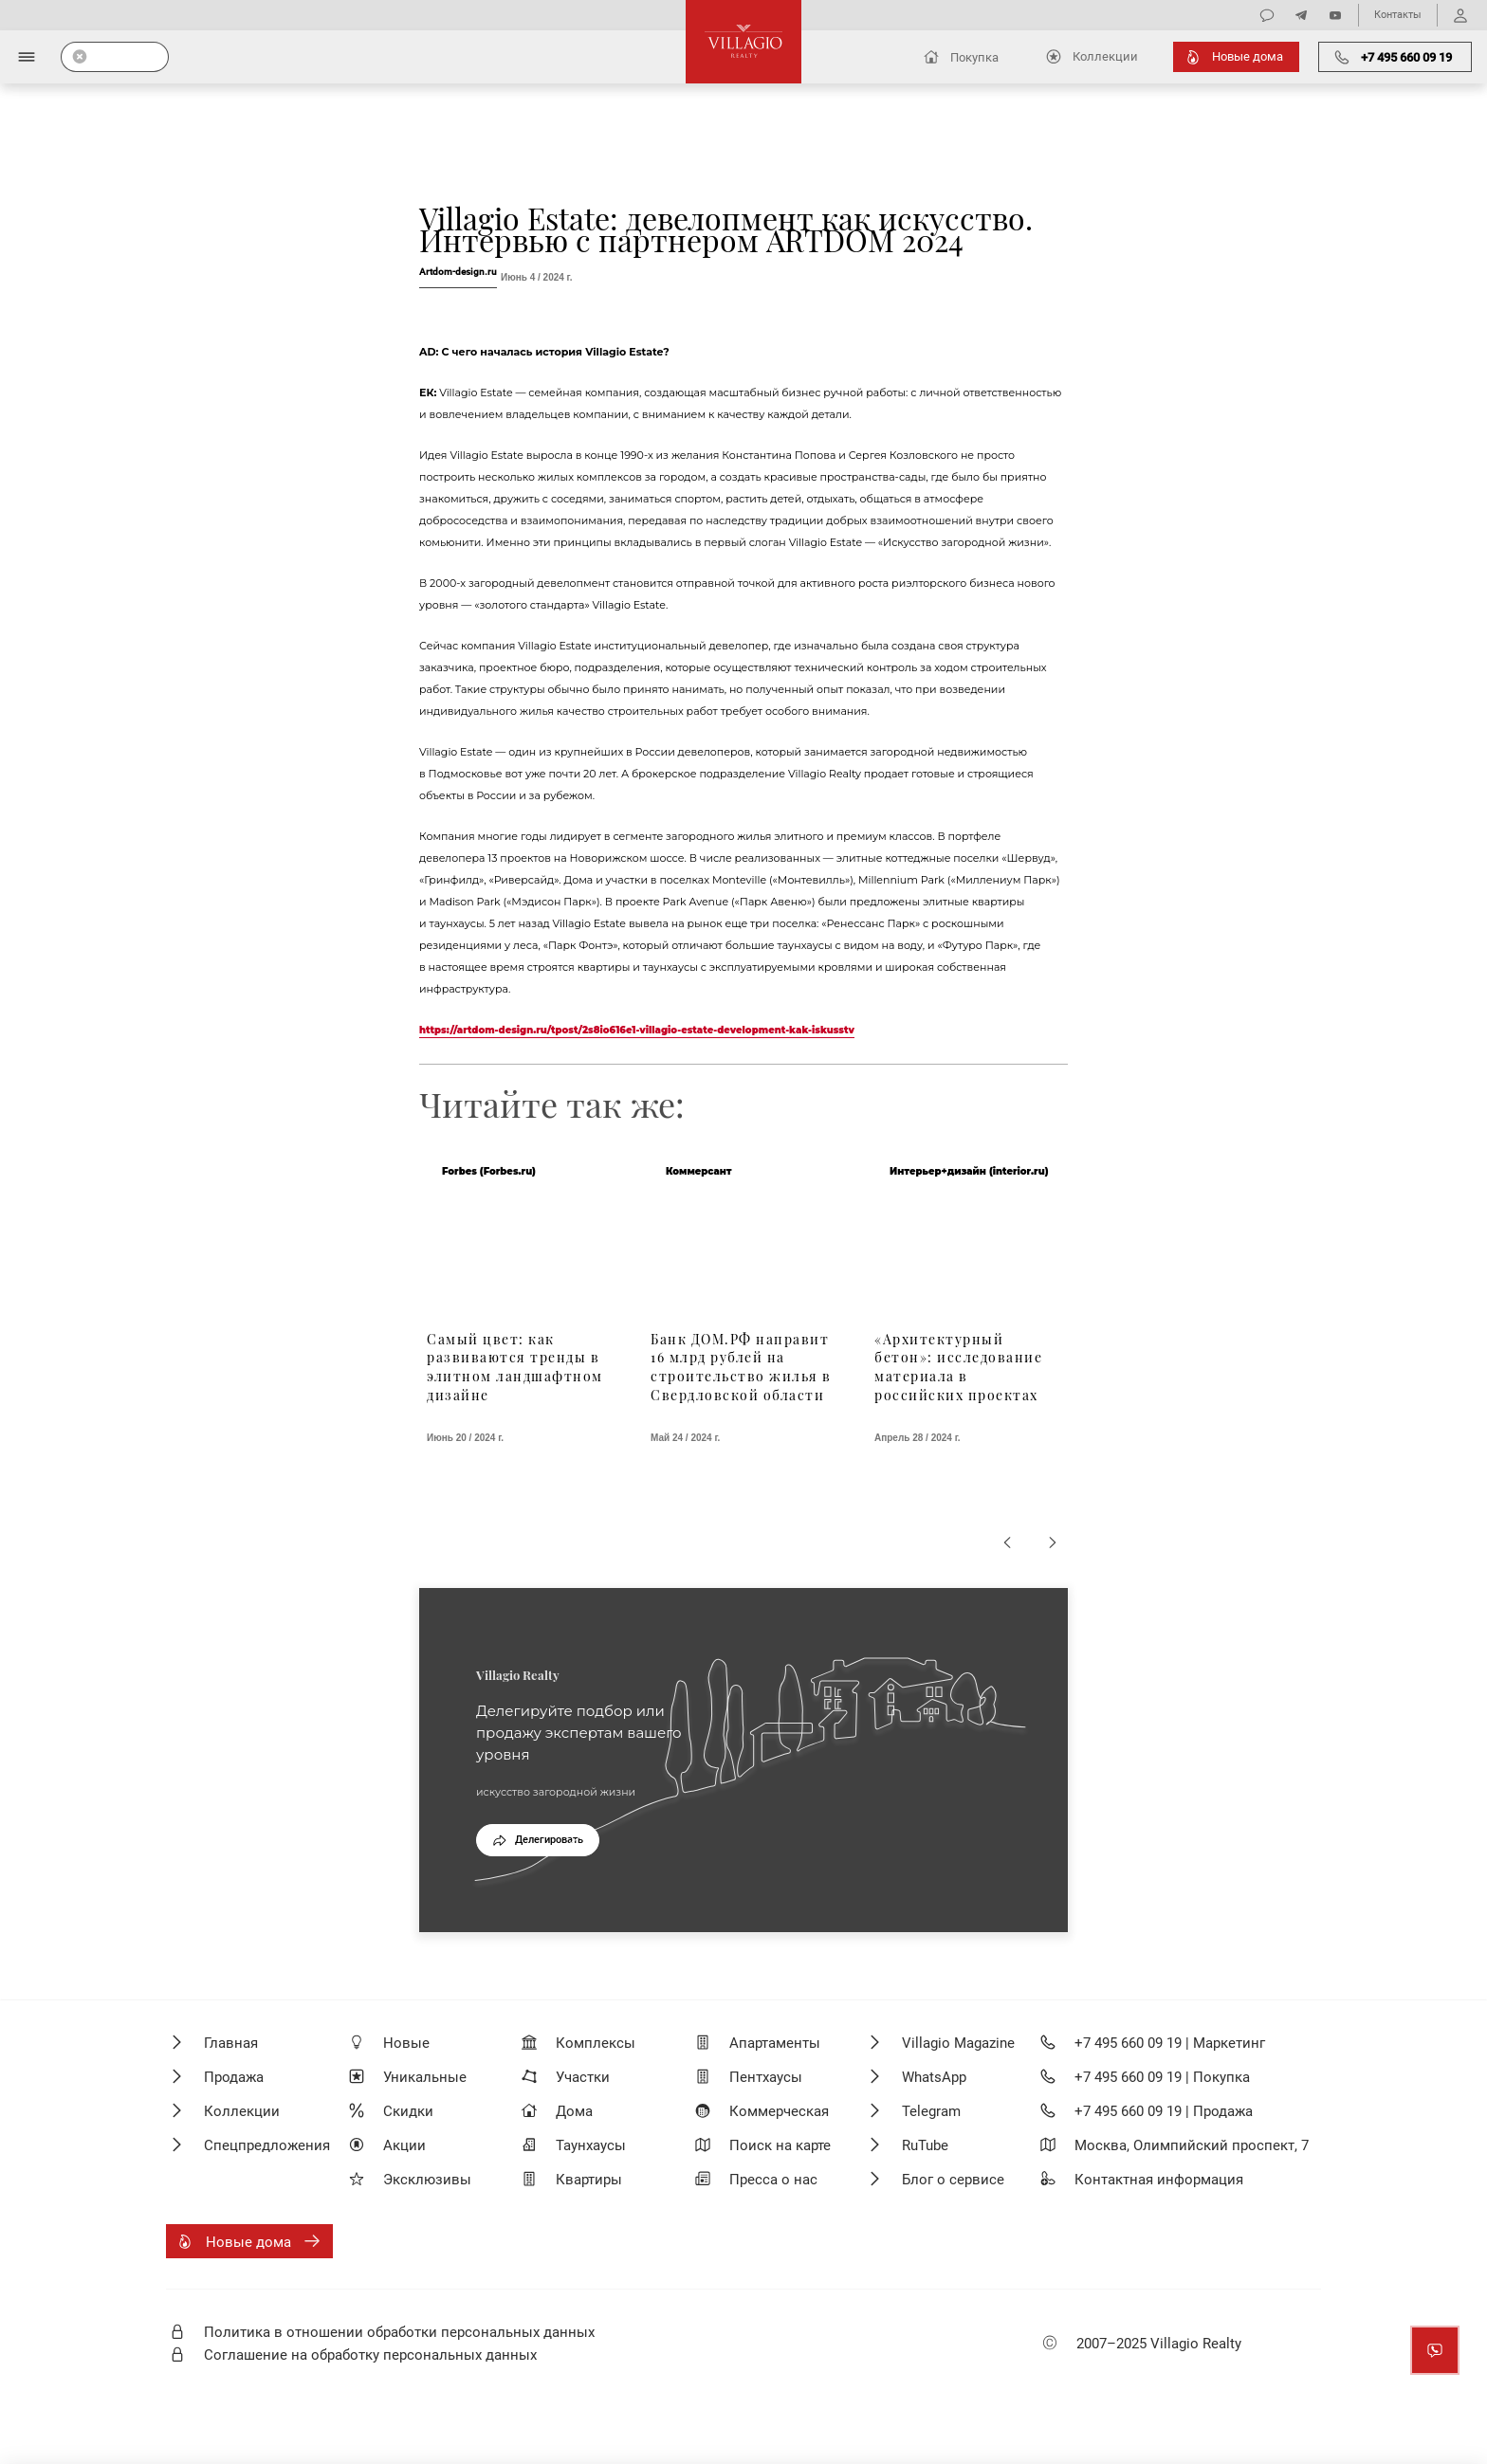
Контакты (1398, 15)
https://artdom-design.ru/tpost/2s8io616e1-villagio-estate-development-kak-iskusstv (636, 1030)
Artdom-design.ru (458, 271)
